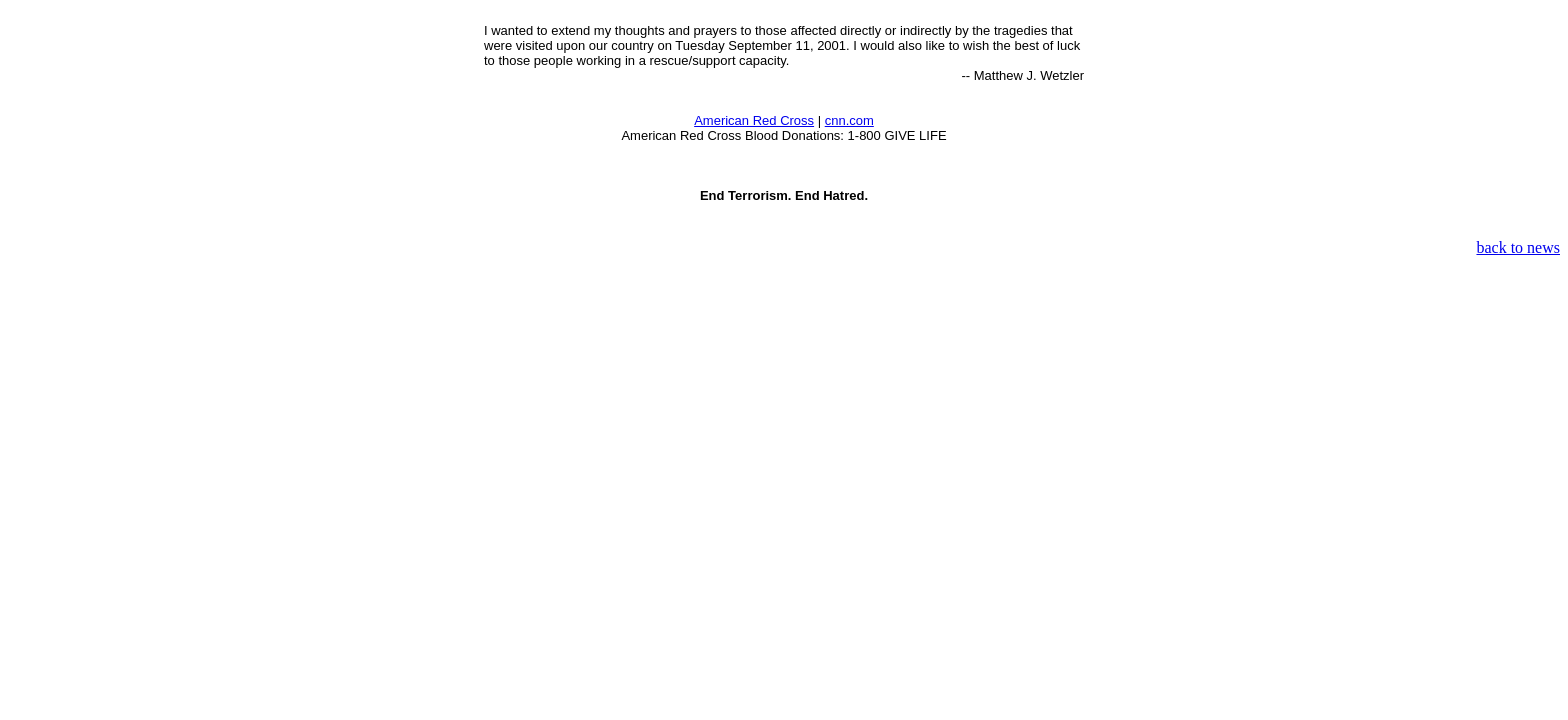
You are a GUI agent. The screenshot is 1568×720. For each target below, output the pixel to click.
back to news (1518, 247)
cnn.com (849, 120)
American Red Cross (754, 120)
